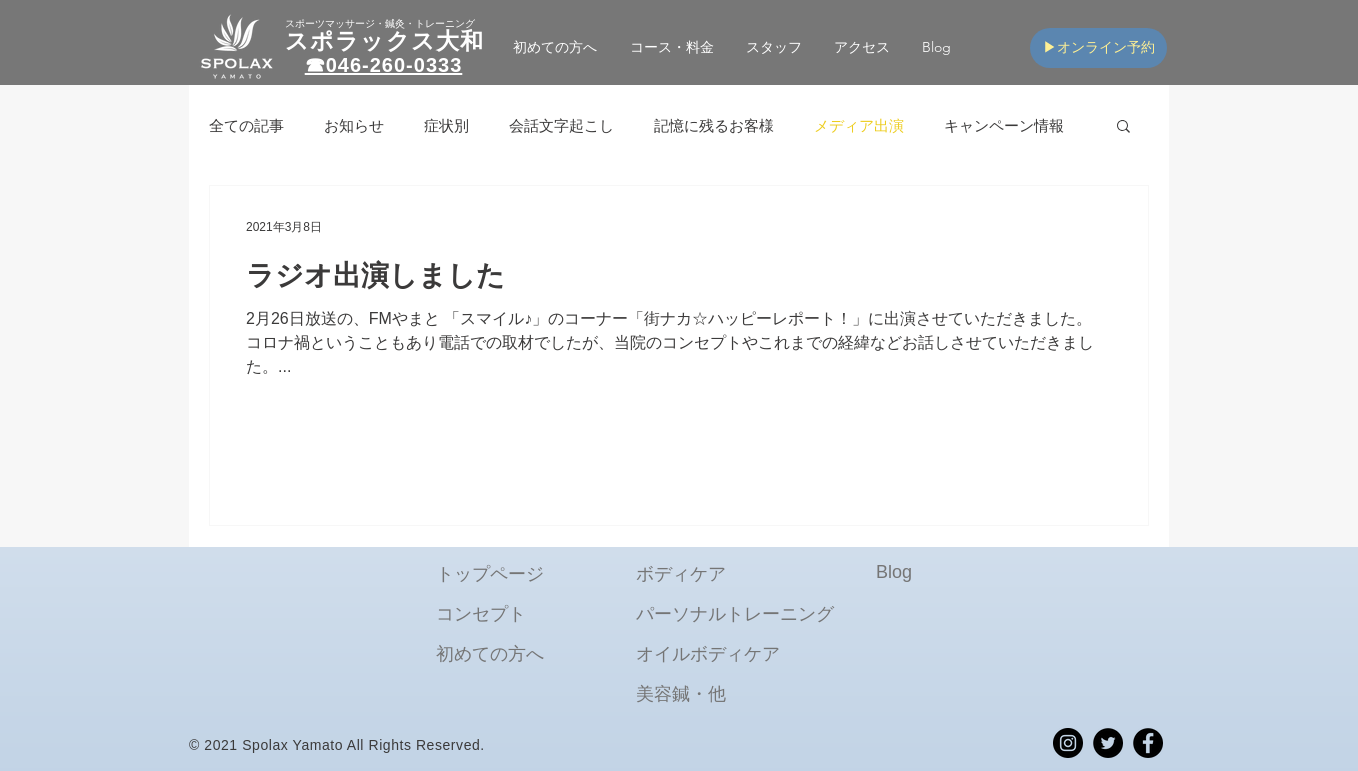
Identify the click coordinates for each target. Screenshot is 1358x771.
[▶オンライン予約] (1098, 48)
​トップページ (490, 574)
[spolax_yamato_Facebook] (1148, 743)
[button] (671, 47)
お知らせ (354, 125)
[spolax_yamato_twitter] (1108, 743)
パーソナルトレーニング (735, 614)
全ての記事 (246, 125)
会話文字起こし (561, 125)
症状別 (446, 125)
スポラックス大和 (384, 41)
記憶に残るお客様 (714, 125)
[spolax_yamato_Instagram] (1068, 743)
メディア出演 (859, 125)
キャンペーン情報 (1004, 125)
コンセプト (481, 614)
